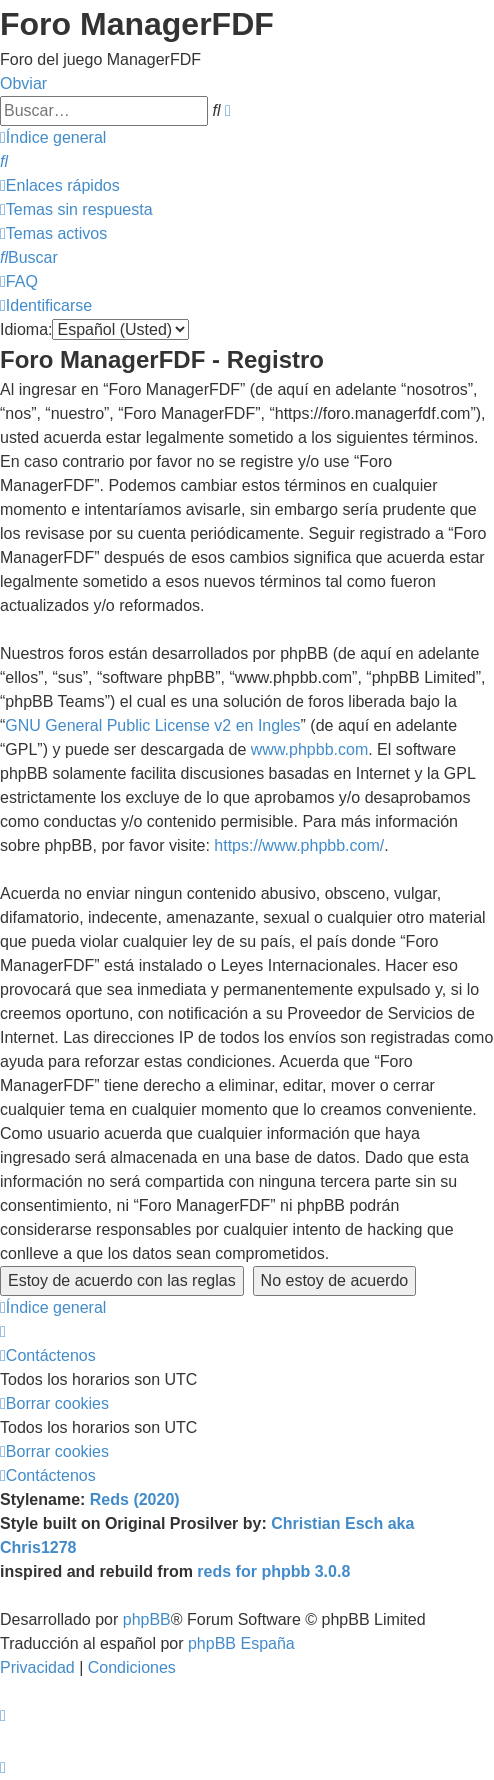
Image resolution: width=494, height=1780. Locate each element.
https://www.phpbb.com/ (299, 845)
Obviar (23, 83)
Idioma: (26, 329)
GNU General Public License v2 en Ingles (152, 725)
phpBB (147, 1619)
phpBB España (241, 1643)
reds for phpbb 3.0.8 (273, 1571)
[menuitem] (4, 161)
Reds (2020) (135, 1499)
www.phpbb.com (309, 749)
